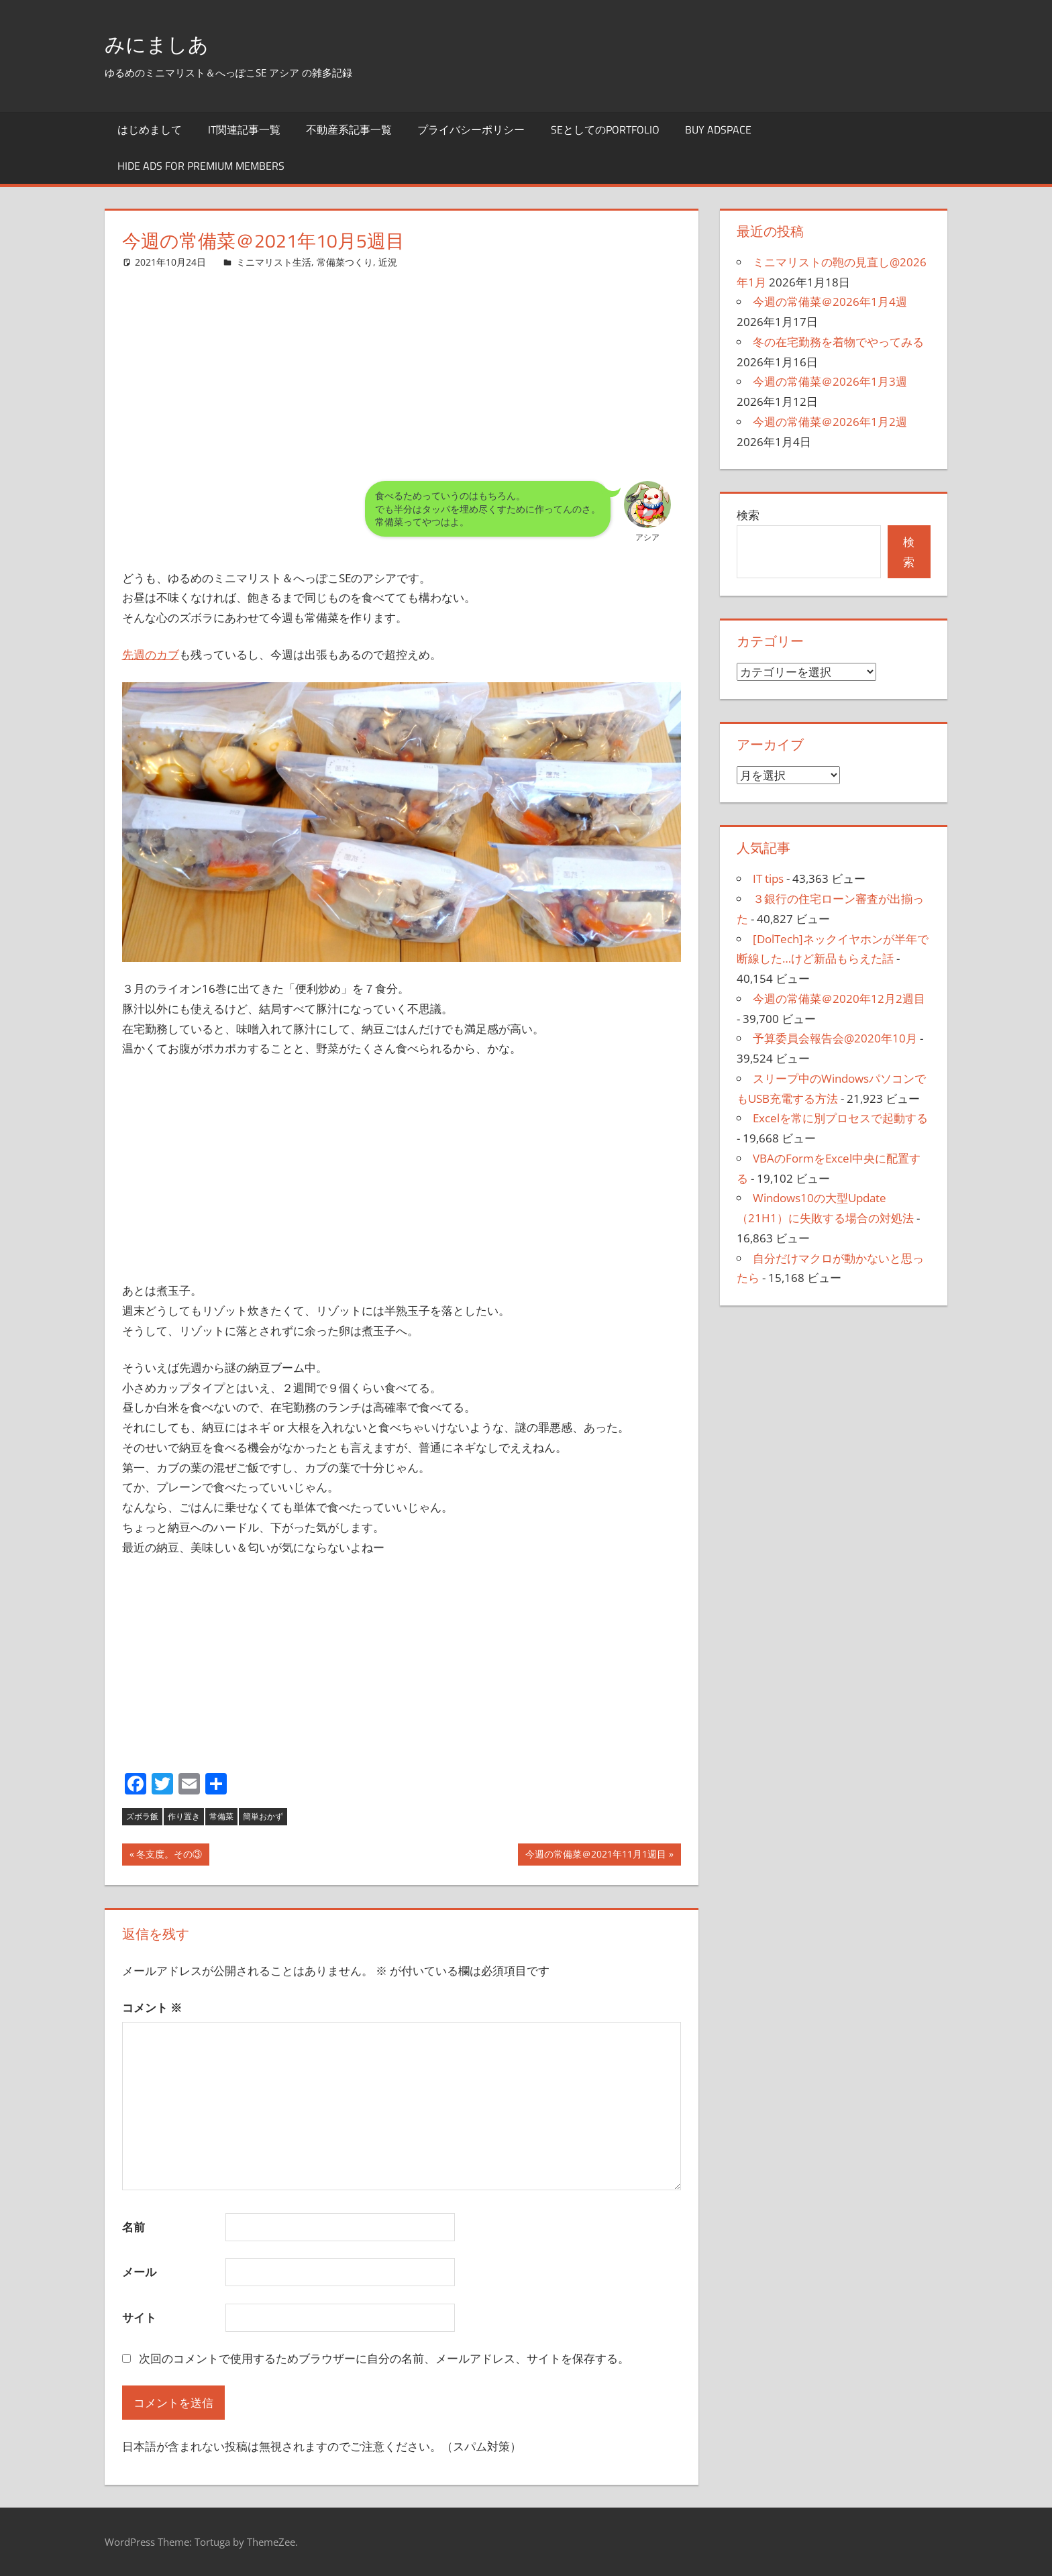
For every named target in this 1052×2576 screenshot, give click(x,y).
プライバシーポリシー (471, 129)
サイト (139, 2317)
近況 (387, 262)
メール (139, 2271)
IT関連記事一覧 (244, 129)
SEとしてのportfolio (605, 129)
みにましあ (167, 42)
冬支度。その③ (169, 1855)
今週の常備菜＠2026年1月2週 (830, 421)
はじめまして (149, 129)
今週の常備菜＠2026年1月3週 (830, 381)
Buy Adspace (718, 129)
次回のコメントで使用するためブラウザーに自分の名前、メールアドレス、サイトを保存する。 (384, 2358)
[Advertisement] (402, 364)
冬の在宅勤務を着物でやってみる (838, 342)
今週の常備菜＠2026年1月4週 (830, 301)
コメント (152, 2007)
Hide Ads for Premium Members (200, 166)
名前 (133, 2227)
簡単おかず (263, 1816)
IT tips (768, 878)
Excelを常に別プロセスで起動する (840, 1118)
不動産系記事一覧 (349, 129)
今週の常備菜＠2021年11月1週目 (595, 1855)
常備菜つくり (345, 262)
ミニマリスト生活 (273, 262)
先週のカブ (150, 654)
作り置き (184, 1816)
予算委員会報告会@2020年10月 (835, 1038)
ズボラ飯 (142, 1816)
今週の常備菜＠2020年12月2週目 (839, 998)
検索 (748, 515)
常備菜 (221, 1816)
